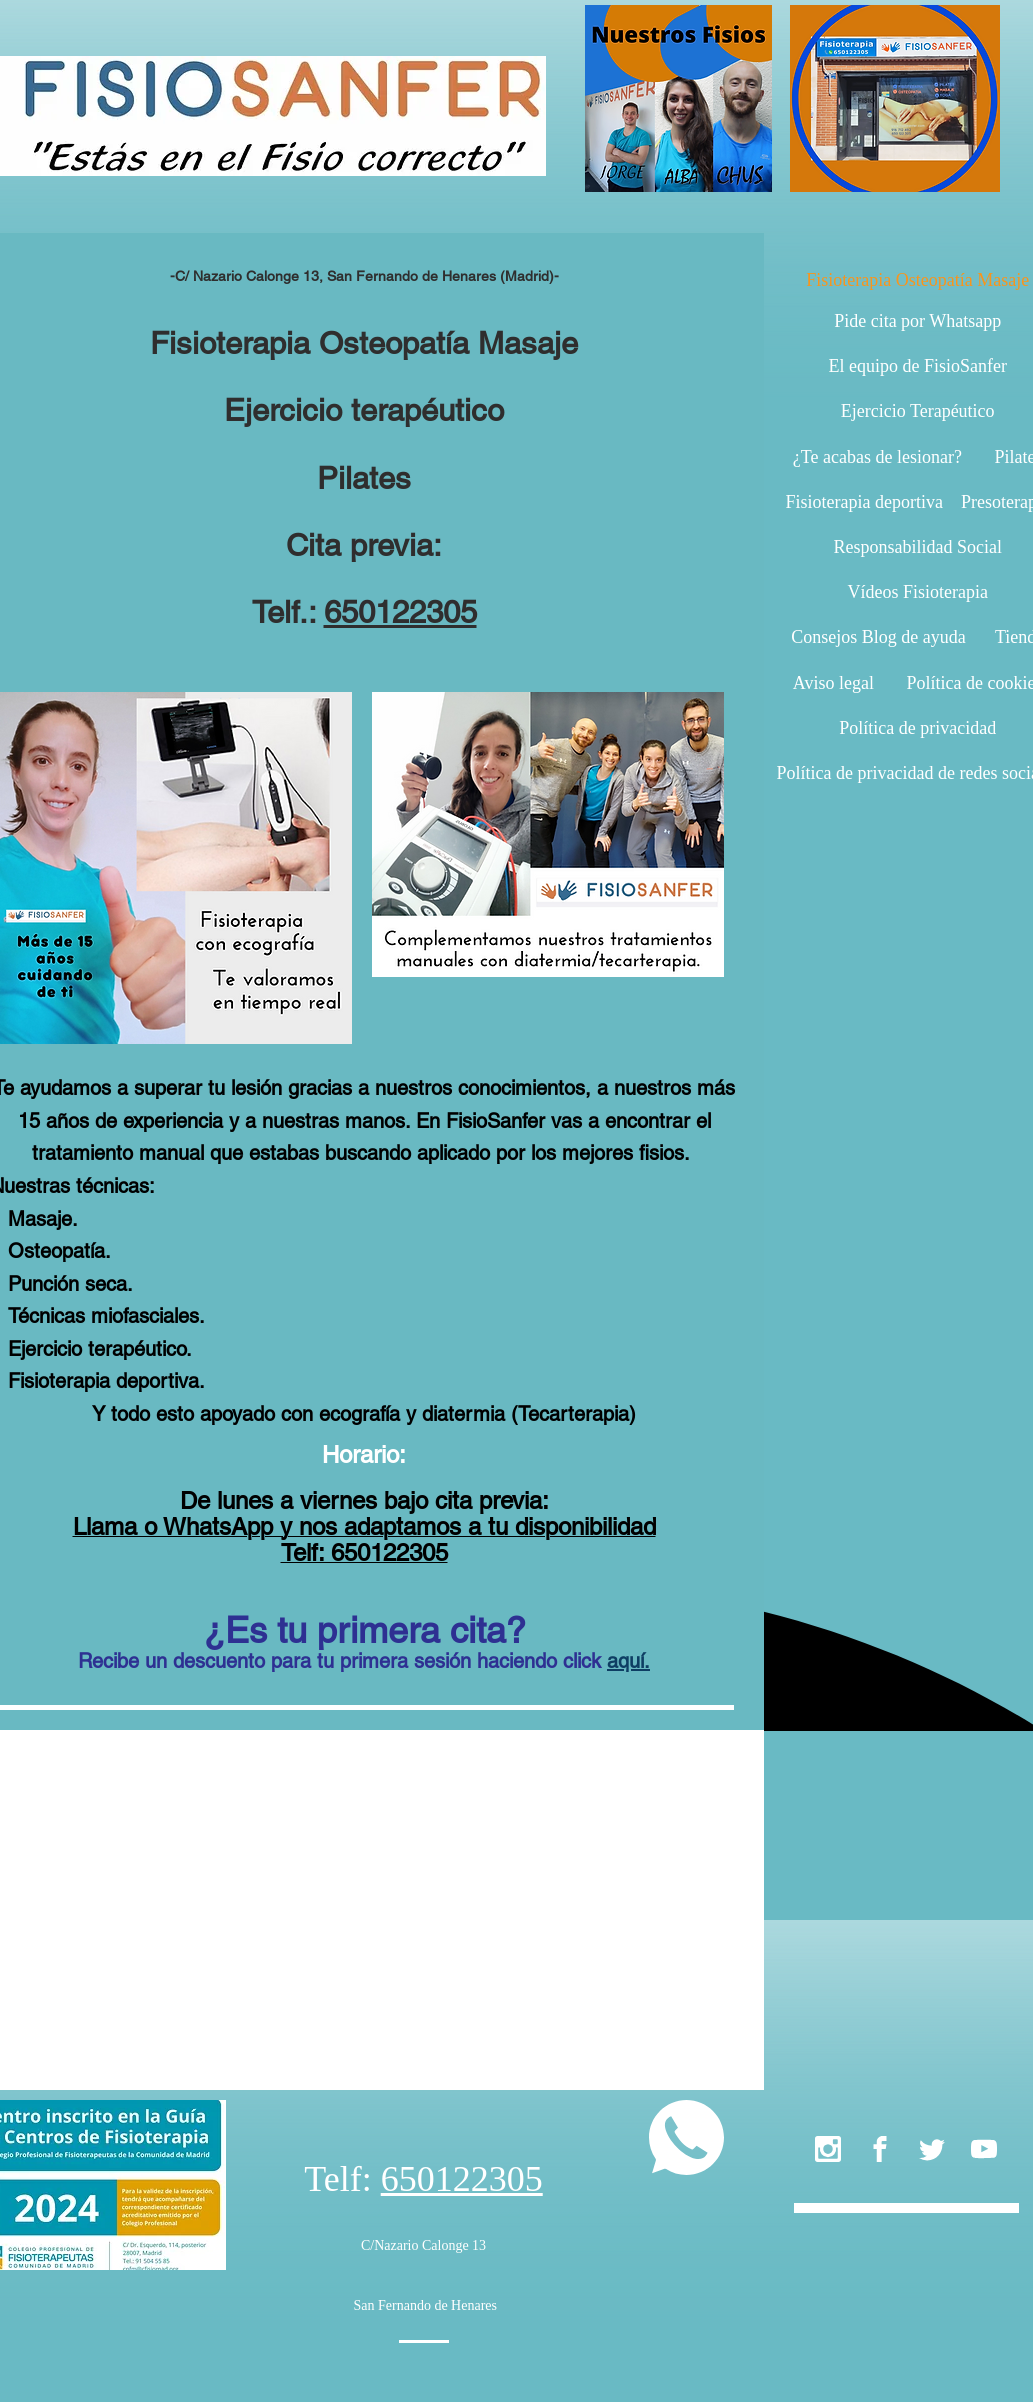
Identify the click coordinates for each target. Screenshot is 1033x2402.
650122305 (400, 612)
